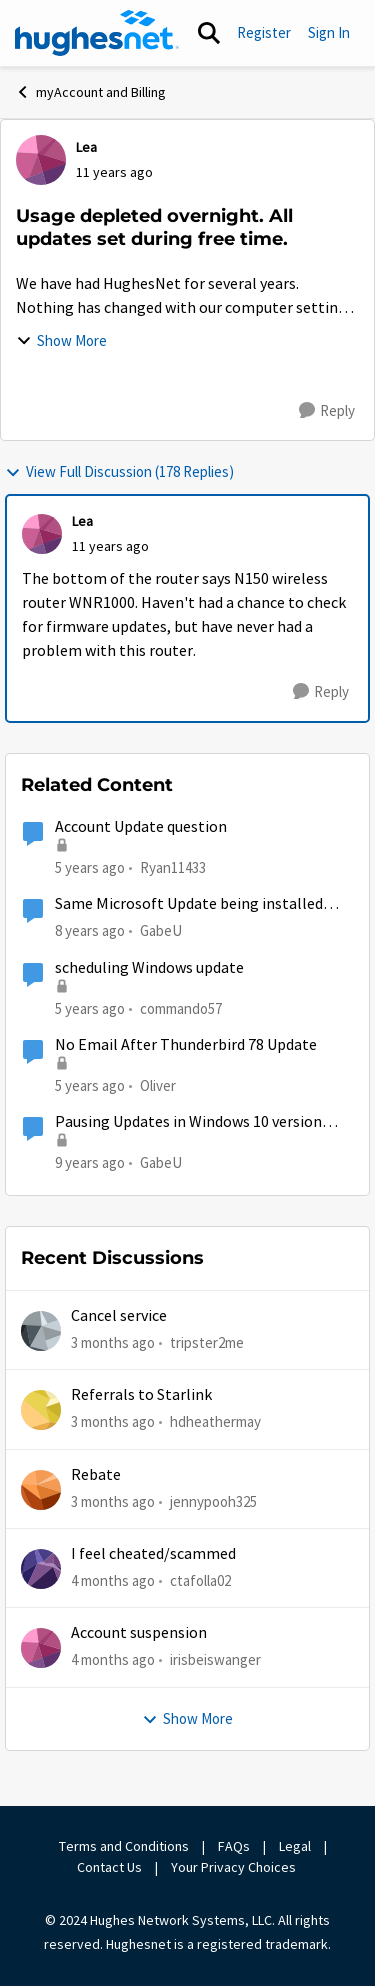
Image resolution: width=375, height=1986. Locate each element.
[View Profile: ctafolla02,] (41, 1569)
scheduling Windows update (149, 968)
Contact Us (109, 1867)
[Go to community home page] (97, 33)
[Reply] (327, 411)
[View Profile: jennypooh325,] (41, 1490)
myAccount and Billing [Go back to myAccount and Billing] (90, 92)
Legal (295, 1846)
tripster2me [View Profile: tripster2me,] (207, 1342)
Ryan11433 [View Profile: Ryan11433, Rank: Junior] (173, 867)
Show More (61, 340)
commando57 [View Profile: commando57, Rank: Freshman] (181, 1008)
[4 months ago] (113, 1581)
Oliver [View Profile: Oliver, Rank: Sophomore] (158, 1085)
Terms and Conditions (124, 1846)
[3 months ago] (113, 1343)
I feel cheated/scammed (153, 1554)
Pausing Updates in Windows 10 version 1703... (188, 1122)
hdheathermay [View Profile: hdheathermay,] (215, 1421)
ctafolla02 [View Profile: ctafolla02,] (200, 1580)
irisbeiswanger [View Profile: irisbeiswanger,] (215, 1659)
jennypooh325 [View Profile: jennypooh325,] (213, 1500)
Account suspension (139, 1633)
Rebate (96, 1475)
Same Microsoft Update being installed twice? (189, 904)
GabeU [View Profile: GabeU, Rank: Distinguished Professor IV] (161, 930)
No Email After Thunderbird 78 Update (186, 1045)
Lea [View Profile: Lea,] (86, 147)
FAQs (234, 1846)
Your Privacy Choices (235, 1867)
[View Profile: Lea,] (41, 160)
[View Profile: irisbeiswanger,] (41, 1648)
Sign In (329, 32)
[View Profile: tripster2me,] (41, 1331)
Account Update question (141, 827)
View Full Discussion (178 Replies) (119, 471)
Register (264, 32)
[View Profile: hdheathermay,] (41, 1410)
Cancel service (119, 1316)
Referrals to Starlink (141, 1395)
